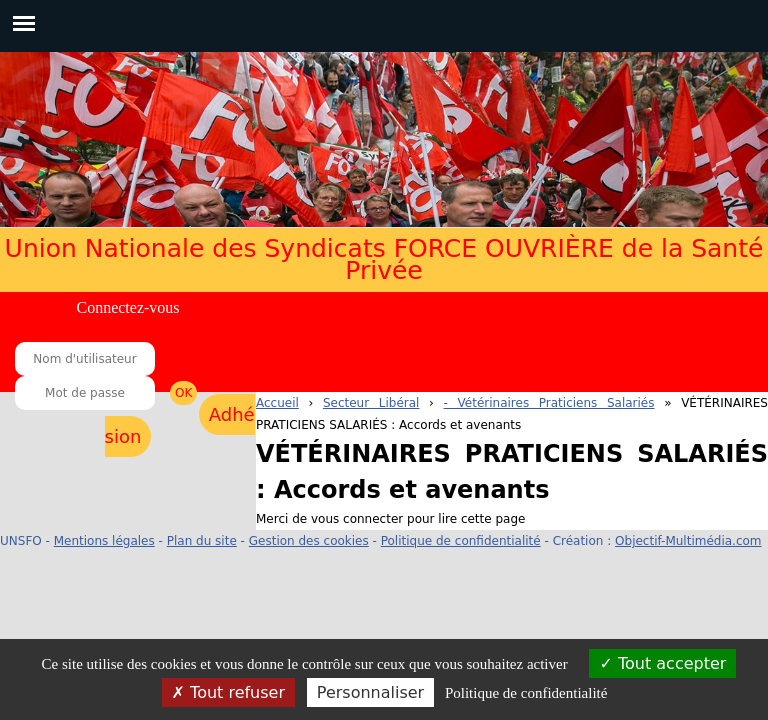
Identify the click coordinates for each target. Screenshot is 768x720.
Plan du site (202, 541)
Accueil (277, 403)
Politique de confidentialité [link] (526, 693)
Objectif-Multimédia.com (688, 541)
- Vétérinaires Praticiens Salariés (549, 403)
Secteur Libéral (371, 403)
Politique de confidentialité (461, 541)
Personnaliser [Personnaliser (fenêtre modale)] (370, 692)
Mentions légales (104, 541)
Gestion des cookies (309, 541)
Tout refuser (228, 692)
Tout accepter (662, 663)
